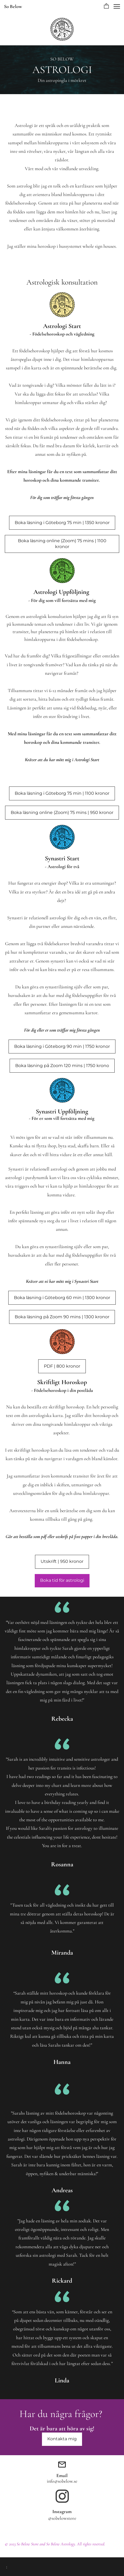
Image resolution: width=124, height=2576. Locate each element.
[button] (106, 6)
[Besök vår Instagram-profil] (62, 2496)
